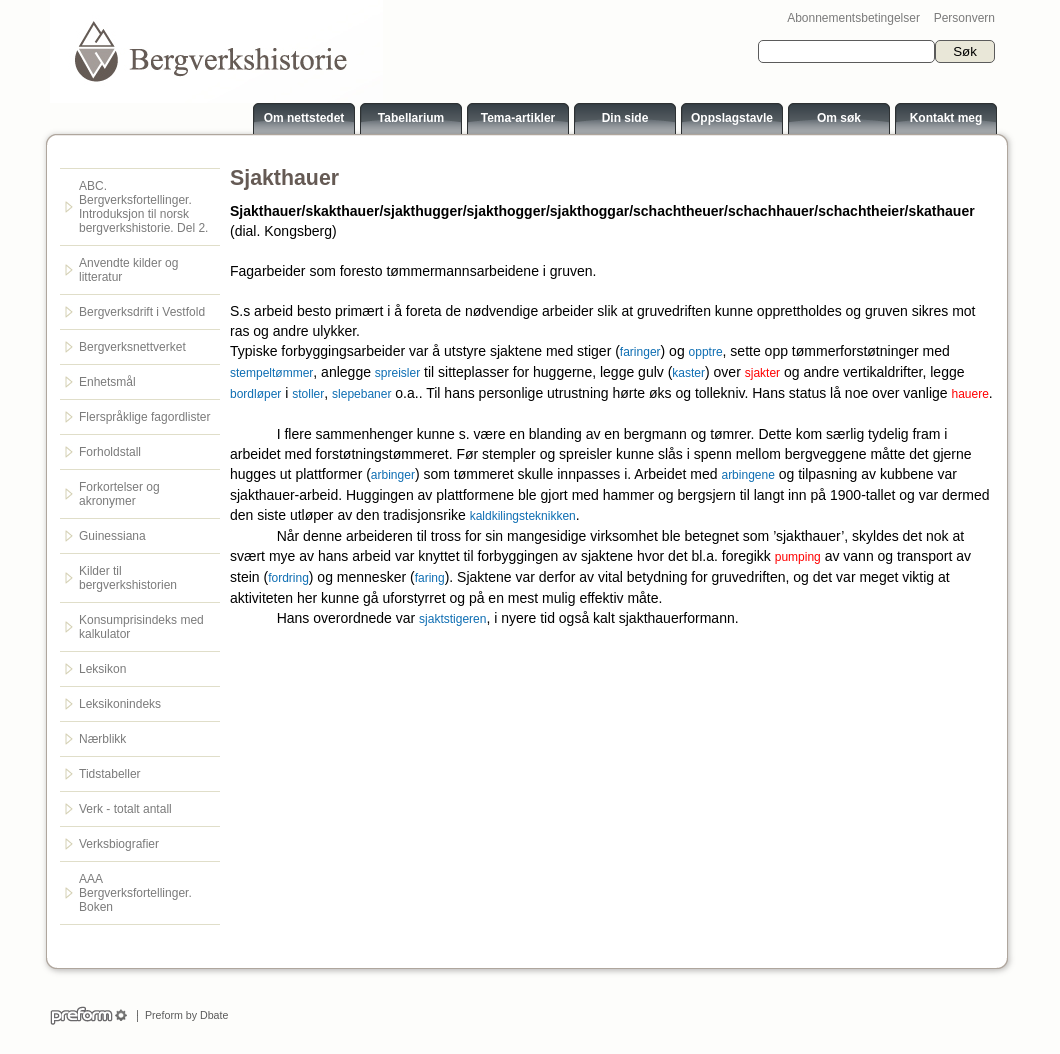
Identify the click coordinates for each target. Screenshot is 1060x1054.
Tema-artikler (518, 118)
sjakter (762, 373)
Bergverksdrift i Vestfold (142, 312)
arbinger (393, 475)
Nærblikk (102, 739)
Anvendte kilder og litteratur (128, 270)
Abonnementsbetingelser (853, 18)
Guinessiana (112, 536)
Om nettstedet (304, 118)
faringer (640, 352)
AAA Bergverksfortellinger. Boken (135, 893)
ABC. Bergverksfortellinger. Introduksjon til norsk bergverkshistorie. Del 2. (143, 207)
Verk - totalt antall (125, 809)
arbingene (747, 475)
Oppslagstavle (732, 118)
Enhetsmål (107, 382)
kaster (688, 373)
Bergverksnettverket (132, 347)
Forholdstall (110, 452)
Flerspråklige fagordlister (144, 417)
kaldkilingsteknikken (523, 516)
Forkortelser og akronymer (119, 494)
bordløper (255, 394)
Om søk (839, 118)
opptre (706, 352)
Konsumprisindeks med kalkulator (141, 627)
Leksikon (102, 669)
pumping (798, 557)
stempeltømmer (271, 373)
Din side (625, 118)
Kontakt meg (946, 118)
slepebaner (361, 394)
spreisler (397, 373)
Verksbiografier (119, 844)
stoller (308, 394)
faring (430, 578)
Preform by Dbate (183, 1015)
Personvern (964, 18)
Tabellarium (411, 118)
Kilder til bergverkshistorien (128, 578)
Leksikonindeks (120, 704)
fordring (288, 578)
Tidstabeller (110, 774)
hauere (969, 394)
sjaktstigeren (452, 619)
